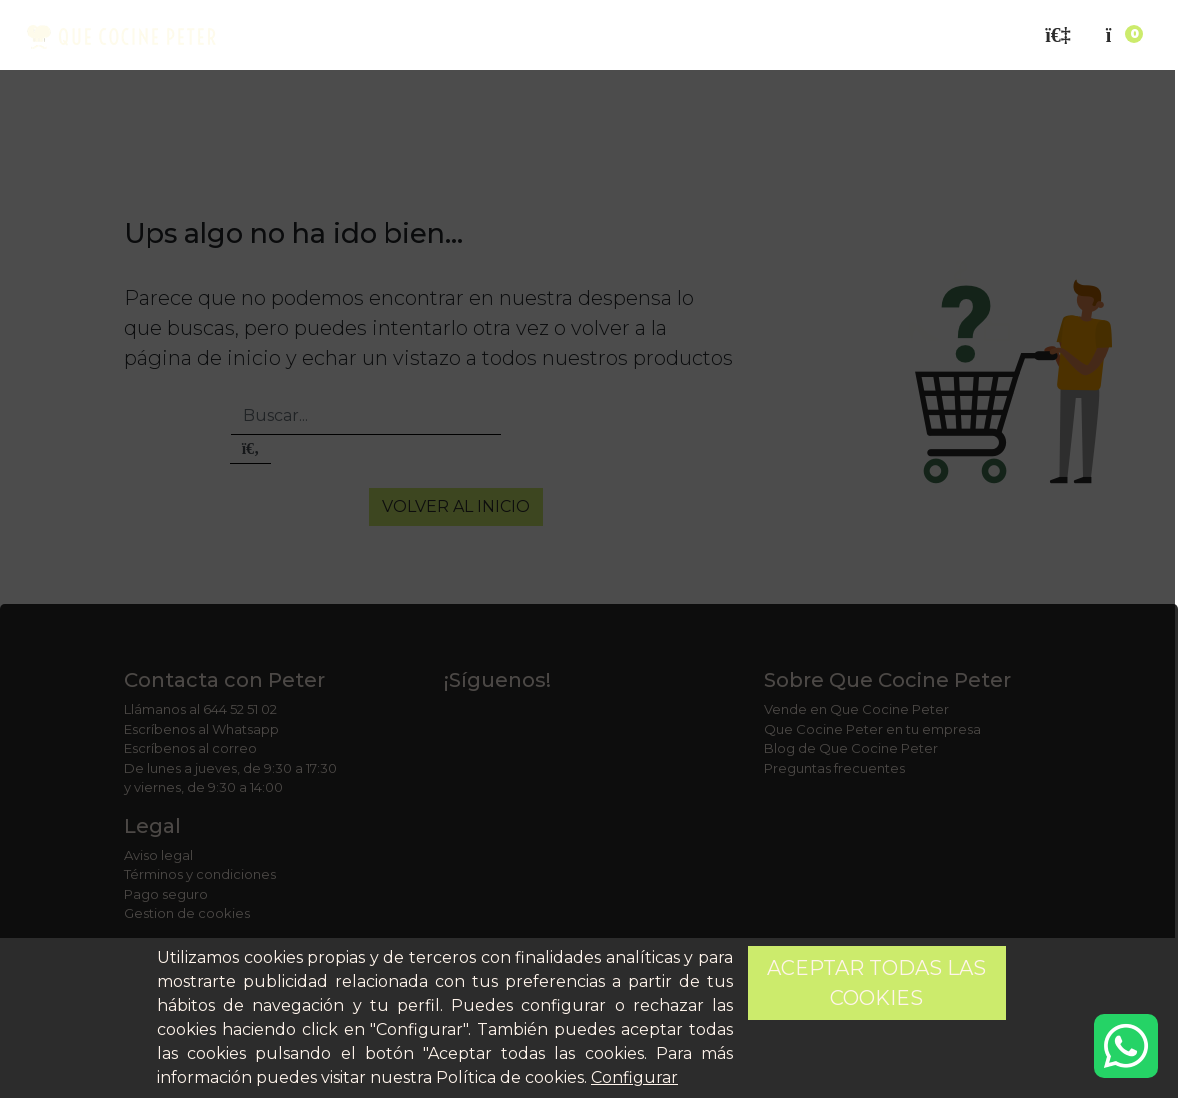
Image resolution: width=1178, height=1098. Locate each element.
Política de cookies (510, 1077)
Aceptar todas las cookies (876, 983)
